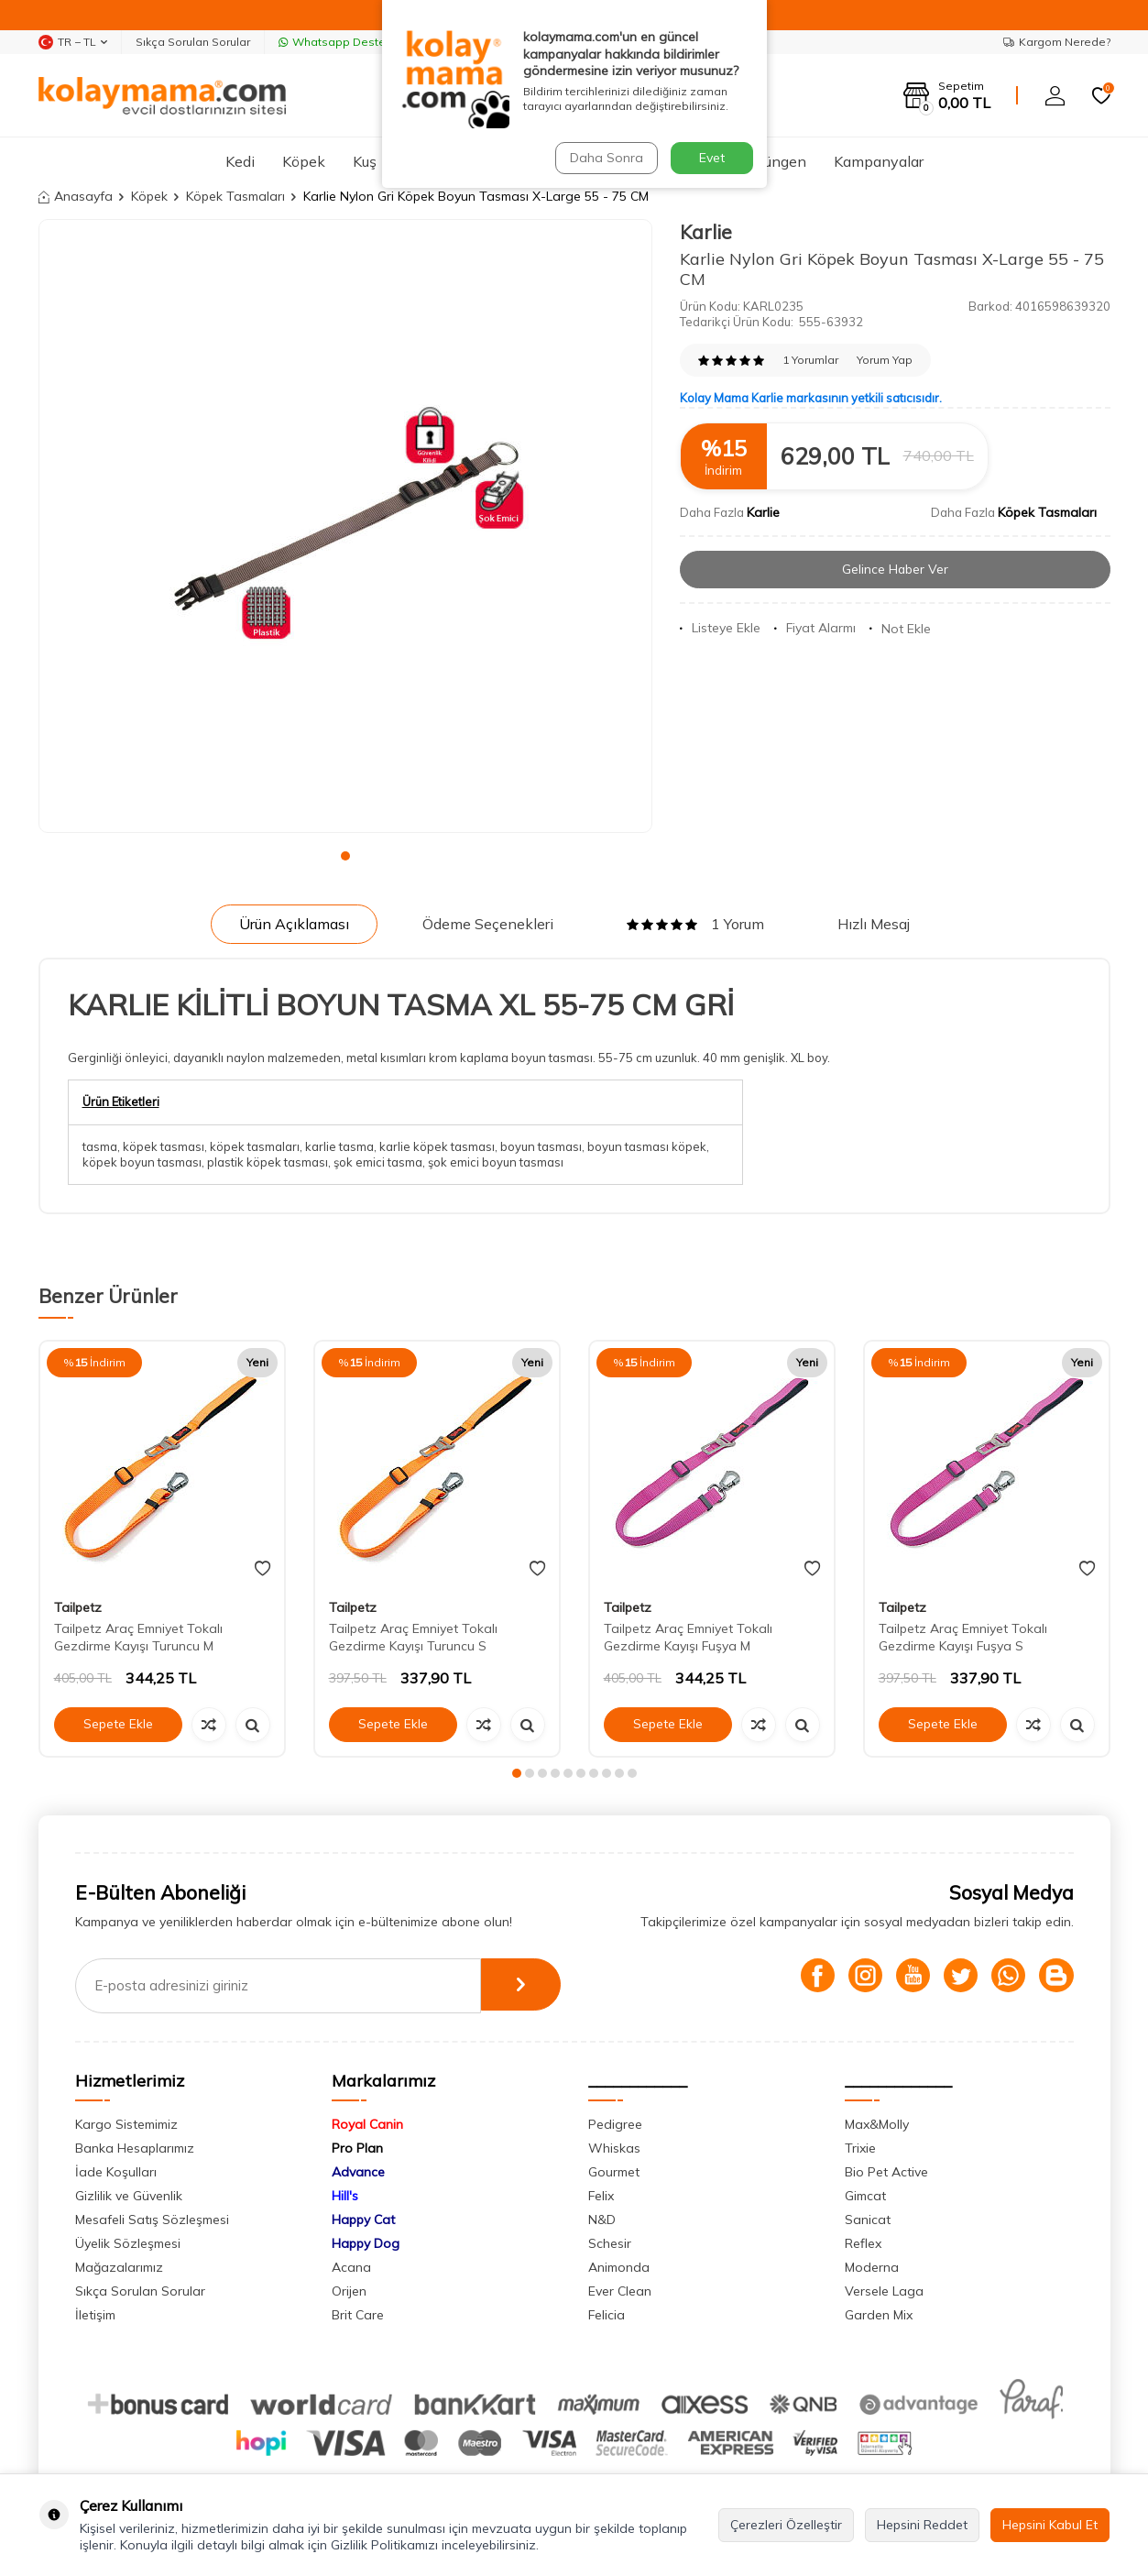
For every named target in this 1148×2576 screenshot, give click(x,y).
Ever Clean (619, 2291)
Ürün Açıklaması (294, 924)
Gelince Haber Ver (894, 569)
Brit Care (358, 2315)
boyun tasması (541, 1146)
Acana (351, 2267)
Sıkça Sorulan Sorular (193, 42)
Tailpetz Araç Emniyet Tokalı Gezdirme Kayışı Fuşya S (963, 1637)
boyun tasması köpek (646, 1146)
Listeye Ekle (720, 627)
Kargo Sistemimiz (126, 2124)
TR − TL (72, 42)
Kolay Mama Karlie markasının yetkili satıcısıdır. (811, 397)
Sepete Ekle (118, 1724)
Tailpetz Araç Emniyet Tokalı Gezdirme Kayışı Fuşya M (688, 1637)
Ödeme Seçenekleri (487, 924)
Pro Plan (357, 2148)
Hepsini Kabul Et (1050, 2524)
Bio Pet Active (886, 2172)
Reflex (863, 2243)
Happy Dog (365, 2243)
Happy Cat (363, 2219)
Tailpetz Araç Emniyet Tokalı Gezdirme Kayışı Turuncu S (413, 1637)
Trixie (860, 2148)
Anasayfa (75, 196)
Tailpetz (78, 1607)
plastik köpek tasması (267, 1162)
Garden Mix (879, 2315)
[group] (345, 526)
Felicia (606, 2315)
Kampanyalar (879, 161)
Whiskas (614, 2148)
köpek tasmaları (255, 1146)
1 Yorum (695, 924)
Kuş (365, 161)
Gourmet (614, 2172)
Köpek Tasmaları (235, 196)
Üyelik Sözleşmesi (127, 2243)
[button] (345, 855)
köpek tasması (163, 1146)
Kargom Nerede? (1056, 42)
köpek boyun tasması (142, 1162)
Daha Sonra (605, 157)
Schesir (609, 2243)
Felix (601, 2195)
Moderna (872, 2267)
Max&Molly (877, 2124)
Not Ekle (900, 628)
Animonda (619, 2267)
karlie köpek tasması (437, 1146)
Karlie (706, 232)
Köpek (303, 161)
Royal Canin (367, 2124)
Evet (712, 157)
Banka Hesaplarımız (134, 2148)
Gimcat (865, 2195)
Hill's (345, 2195)
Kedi (240, 161)
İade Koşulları (116, 2172)
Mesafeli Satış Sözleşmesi (152, 2219)
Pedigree (615, 2124)
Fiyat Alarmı (815, 627)
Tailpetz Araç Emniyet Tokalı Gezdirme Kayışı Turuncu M (138, 1637)
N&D (602, 2219)
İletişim (95, 2315)
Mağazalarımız (119, 2267)
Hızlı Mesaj (873, 924)
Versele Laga (884, 2291)
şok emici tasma (377, 1162)
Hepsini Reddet (922, 2524)
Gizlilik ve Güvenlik (128, 2195)
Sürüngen (774, 161)
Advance (358, 2172)
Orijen (349, 2291)
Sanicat (868, 2219)
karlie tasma (339, 1146)
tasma (99, 1146)
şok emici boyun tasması (495, 1162)
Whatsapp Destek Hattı (349, 42)
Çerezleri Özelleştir (786, 2524)
